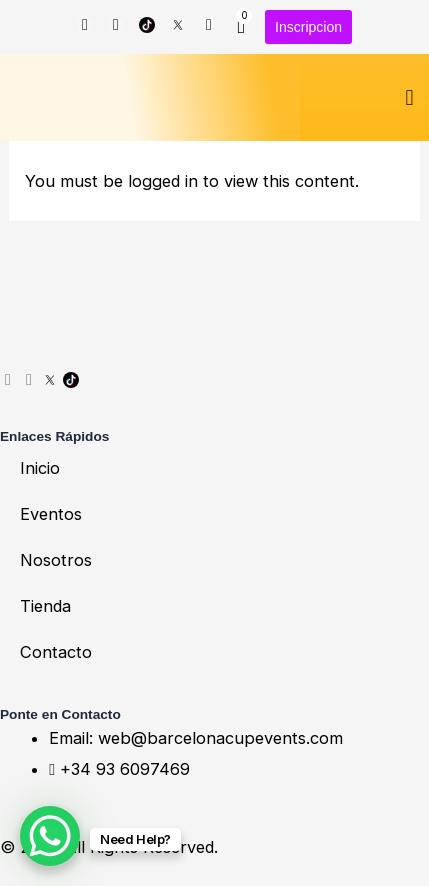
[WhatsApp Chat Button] (50, 836)
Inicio (40, 468)
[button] (409, 97)
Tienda (45, 606)
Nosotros (56, 560)
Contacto (56, 652)
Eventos (51, 514)
